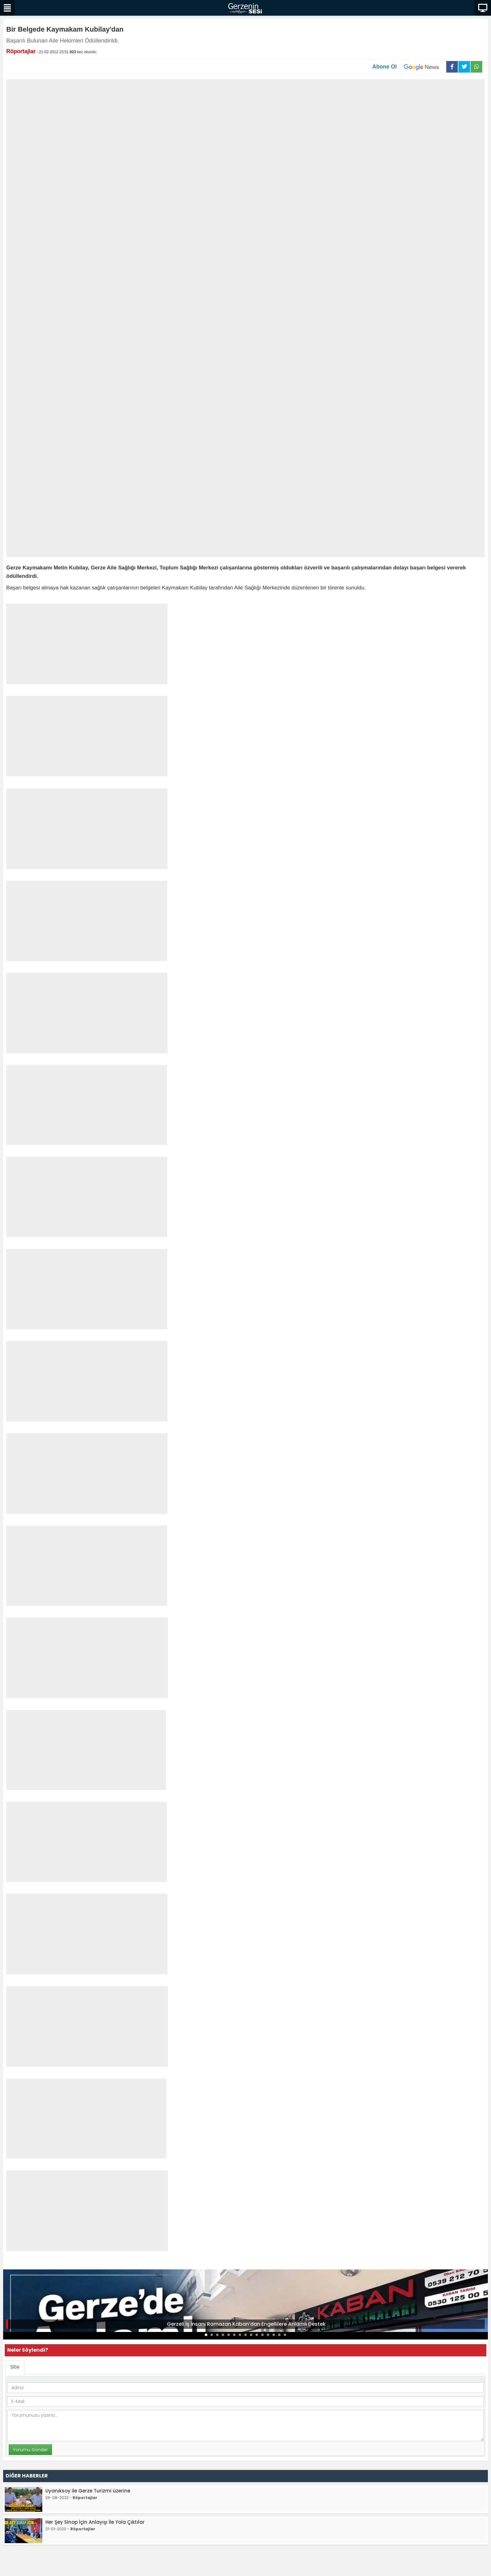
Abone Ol (409, 67)
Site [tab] (14, 2366)
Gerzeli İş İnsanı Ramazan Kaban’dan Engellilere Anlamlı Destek (246, 2324)
